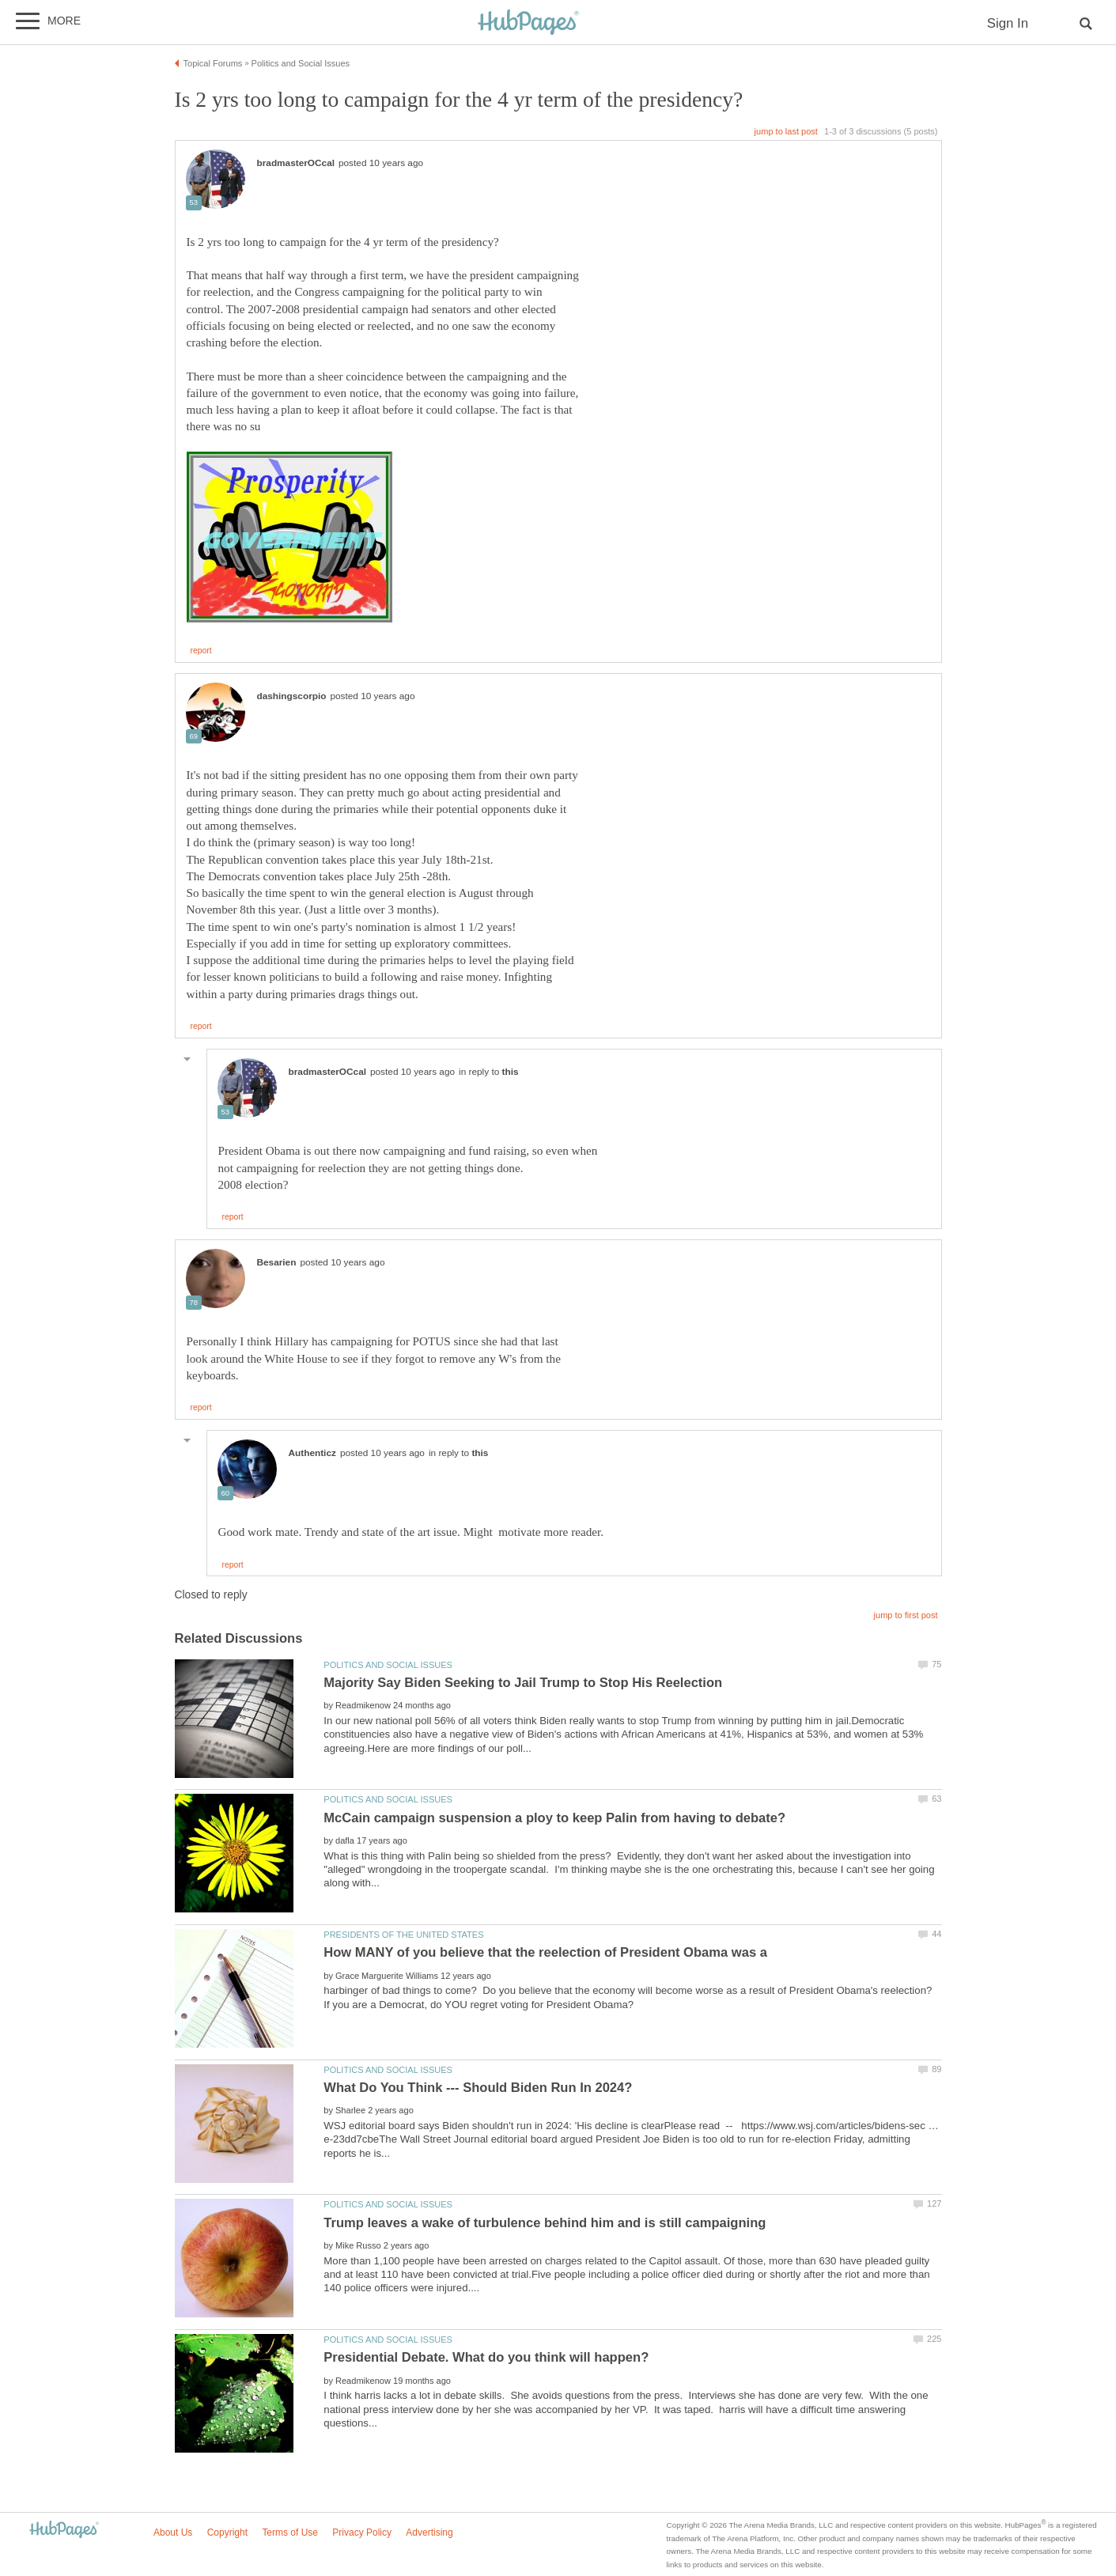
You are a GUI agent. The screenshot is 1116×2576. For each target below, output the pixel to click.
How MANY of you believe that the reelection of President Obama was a (545, 1952)
